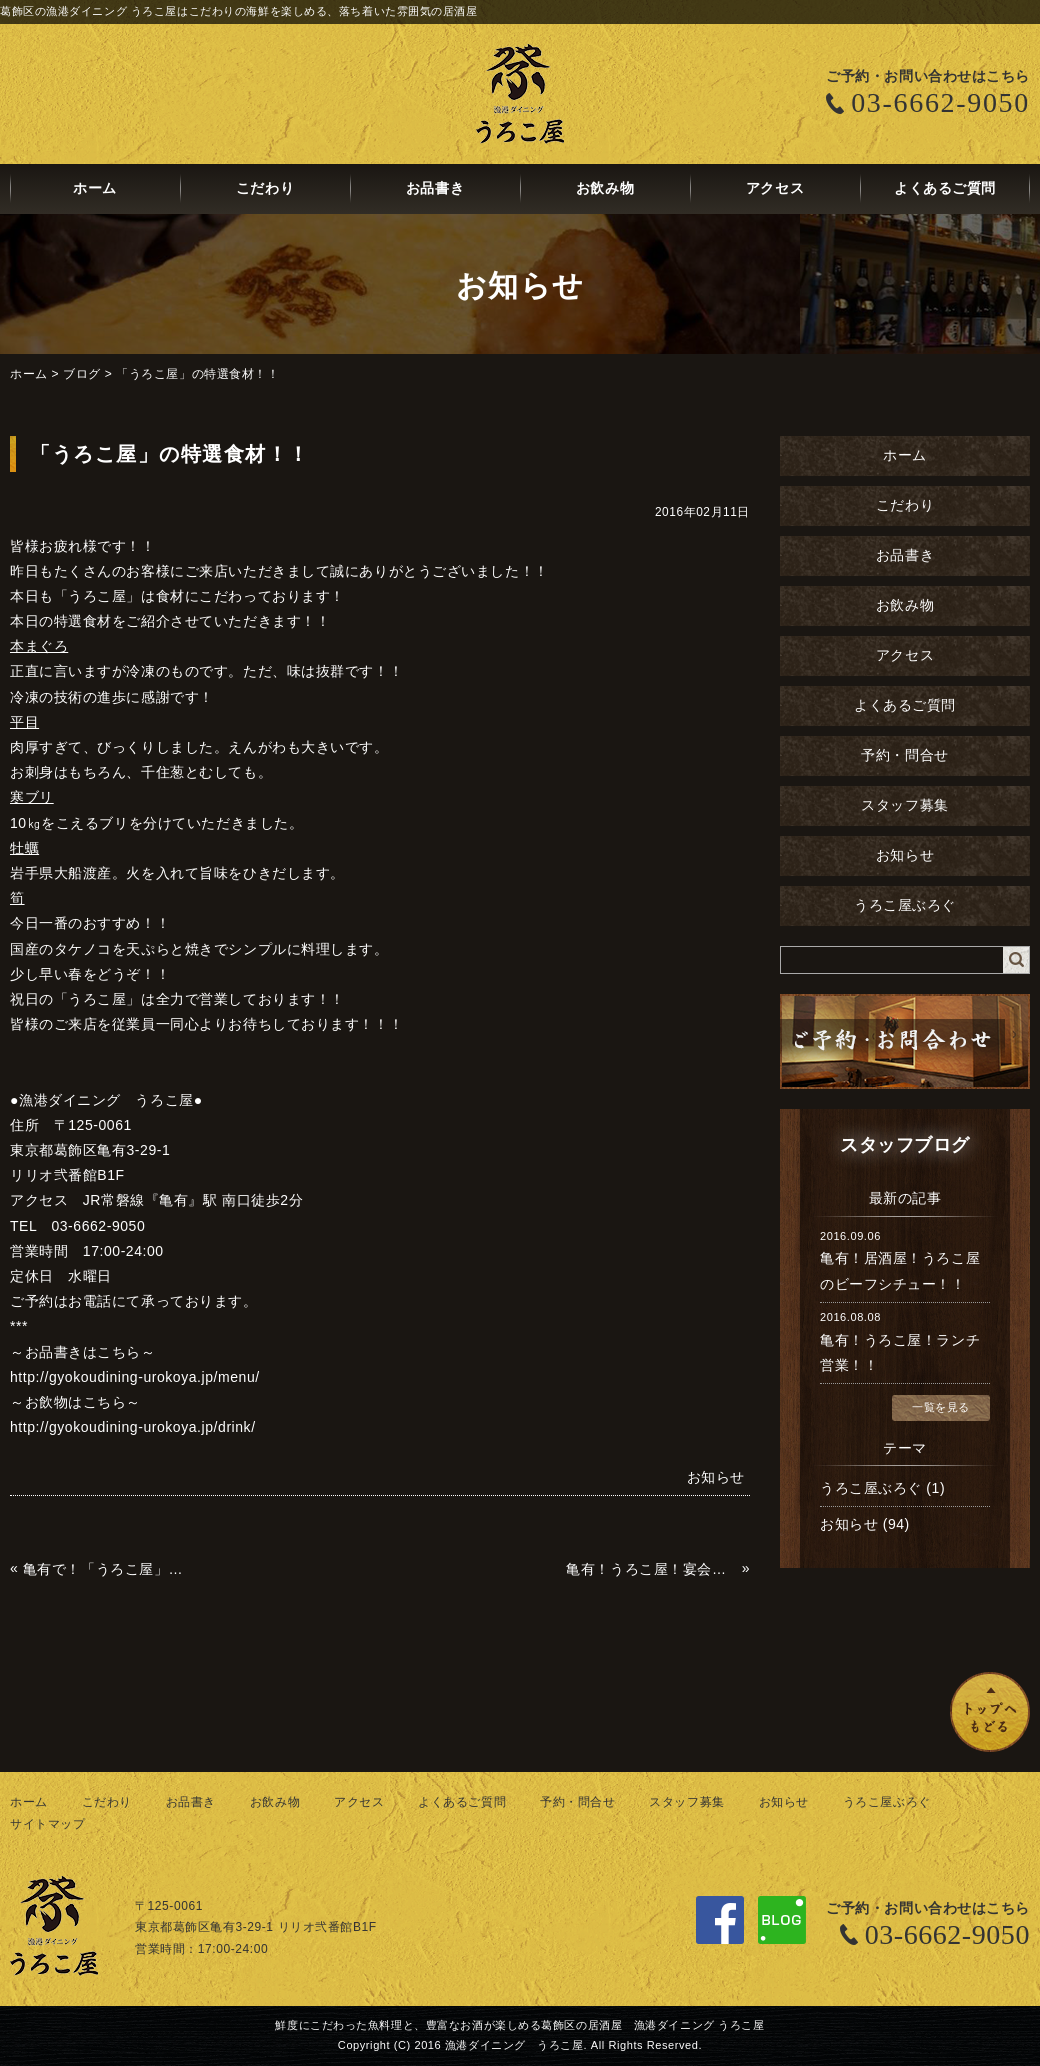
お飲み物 (605, 188)
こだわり (265, 188)
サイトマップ (47, 1824)
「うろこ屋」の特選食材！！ (197, 374)
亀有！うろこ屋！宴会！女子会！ (651, 1569)
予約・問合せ (904, 755)
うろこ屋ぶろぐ (905, 905)
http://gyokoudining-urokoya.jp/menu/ (135, 1377)
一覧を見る (941, 1407)
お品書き (435, 188)
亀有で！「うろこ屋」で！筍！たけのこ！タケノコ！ (108, 1569)
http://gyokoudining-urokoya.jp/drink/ (133, 1427)
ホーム (95, 188)
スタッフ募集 (904, 805)
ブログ (82, 374)
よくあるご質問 (945, 188)
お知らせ (905, 855)
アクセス (775, 188)
